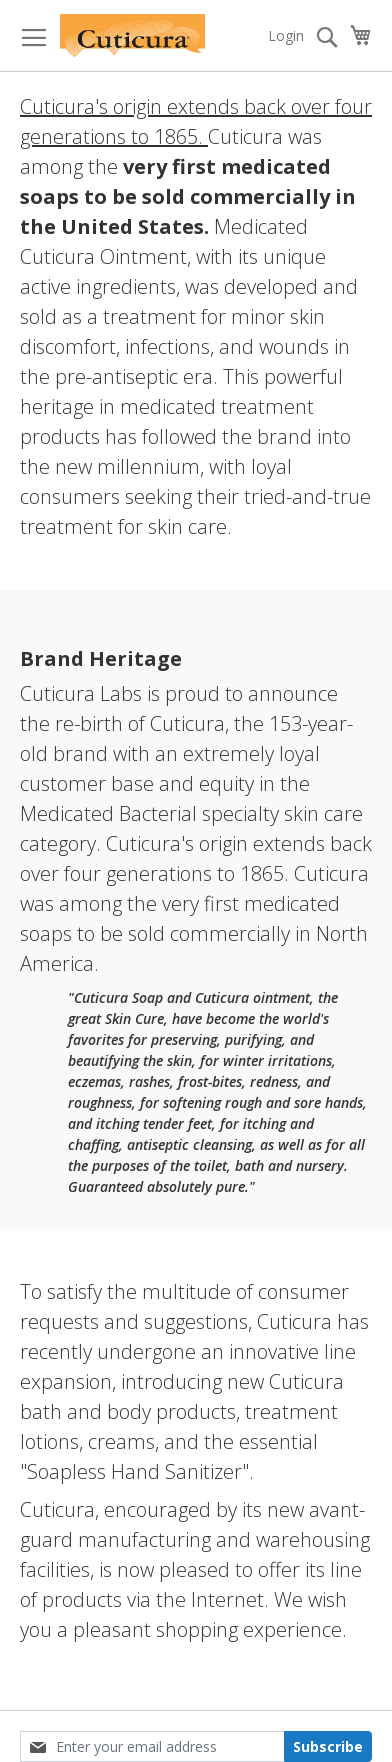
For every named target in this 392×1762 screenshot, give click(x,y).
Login (286, 35)
